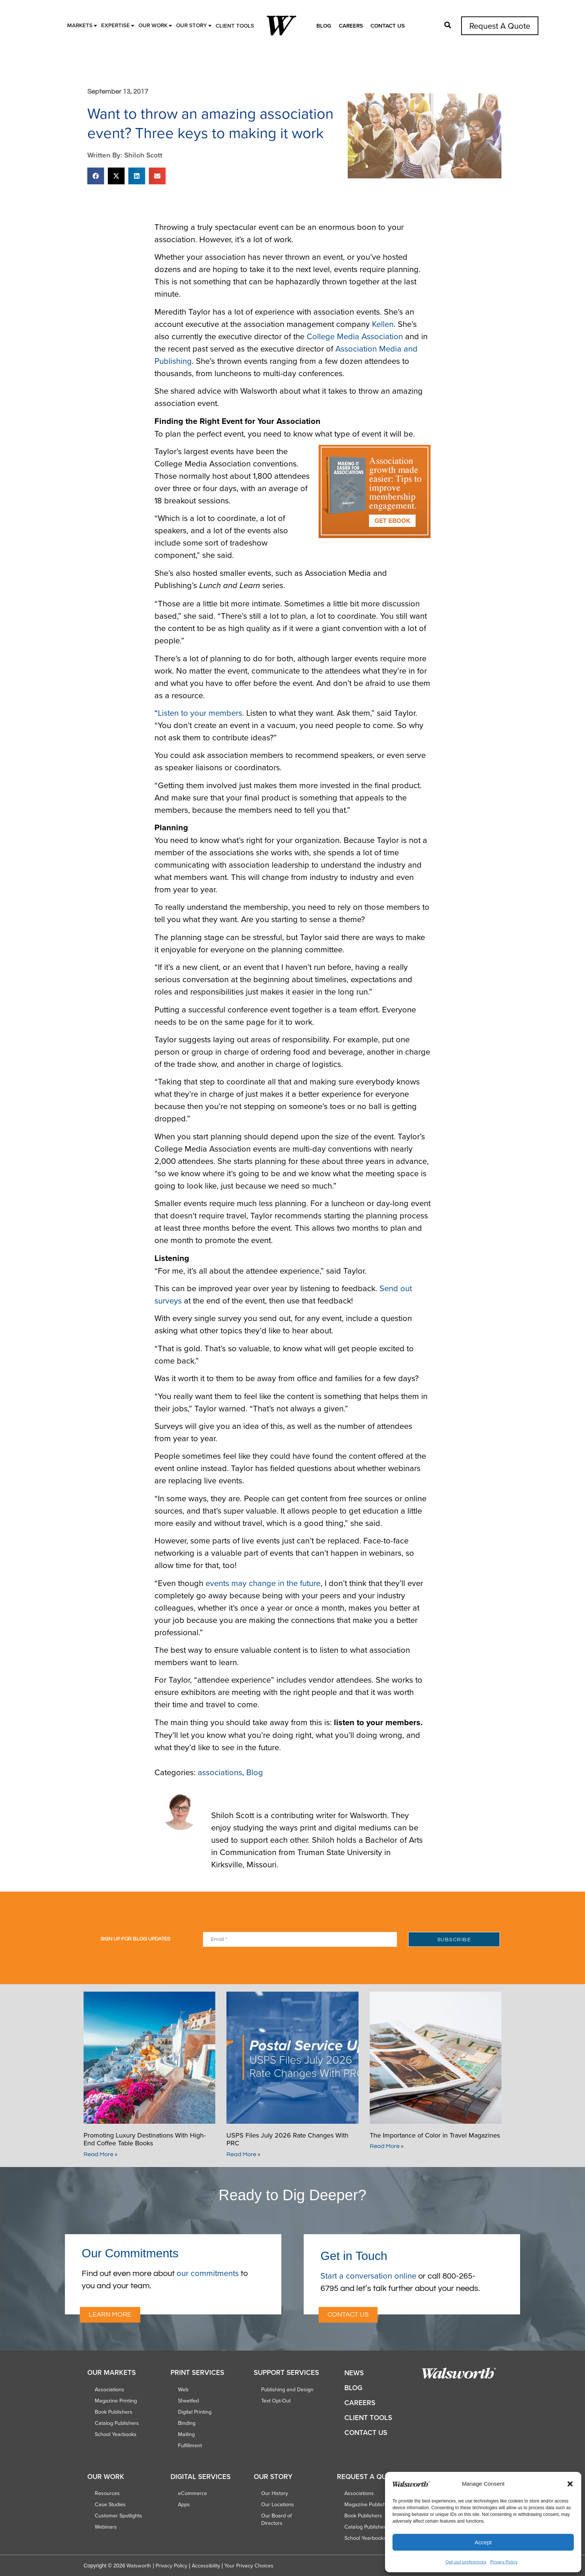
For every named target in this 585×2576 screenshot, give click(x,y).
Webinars (106, 2526)
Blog (323, 25)
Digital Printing (195, 2412)
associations (220, 1772)
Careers (351, 25)
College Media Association (355, 336)
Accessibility (206, 2565)
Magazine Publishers (368, 2504)
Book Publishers (113, 2412)
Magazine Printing (116, 2400)
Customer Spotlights (118, 2515)
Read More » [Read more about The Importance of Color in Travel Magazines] (387, 2146)
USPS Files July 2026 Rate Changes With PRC (287, 2139)
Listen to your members (200, 712)
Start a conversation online (368, 2275)
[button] (570, 2484)
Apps (184, 2504)
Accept (483, 2542)
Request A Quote (499, 25)
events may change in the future (263, 1583)
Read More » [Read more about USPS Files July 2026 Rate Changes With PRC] (243, 2154)
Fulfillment (190, 2445)
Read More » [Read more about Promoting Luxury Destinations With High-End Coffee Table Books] (101, 2154)
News (354, 2373)
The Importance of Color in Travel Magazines (435, 2135)
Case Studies (110, 2504)
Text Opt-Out (276, 2400)
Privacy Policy (503, 2561)
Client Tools (368, 2418)
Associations (109, 2389)
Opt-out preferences (466, 2561)
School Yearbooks (116, 2434)
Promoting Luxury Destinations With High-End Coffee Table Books (145, 2139)
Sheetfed (188, 2400)
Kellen (383, 324)
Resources (107, 2493)
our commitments (207, 2273)
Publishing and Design (287, 2389)
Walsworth (138, 2565)
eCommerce (192, 2493)
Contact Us (387, 25)
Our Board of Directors (276, 2519)
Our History (274, 2493)
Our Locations (277, 2504)
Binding (186, 2423)
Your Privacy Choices (248, 2565)
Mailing (186, 2434)
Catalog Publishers (117, 2423)
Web (183, 2389)
